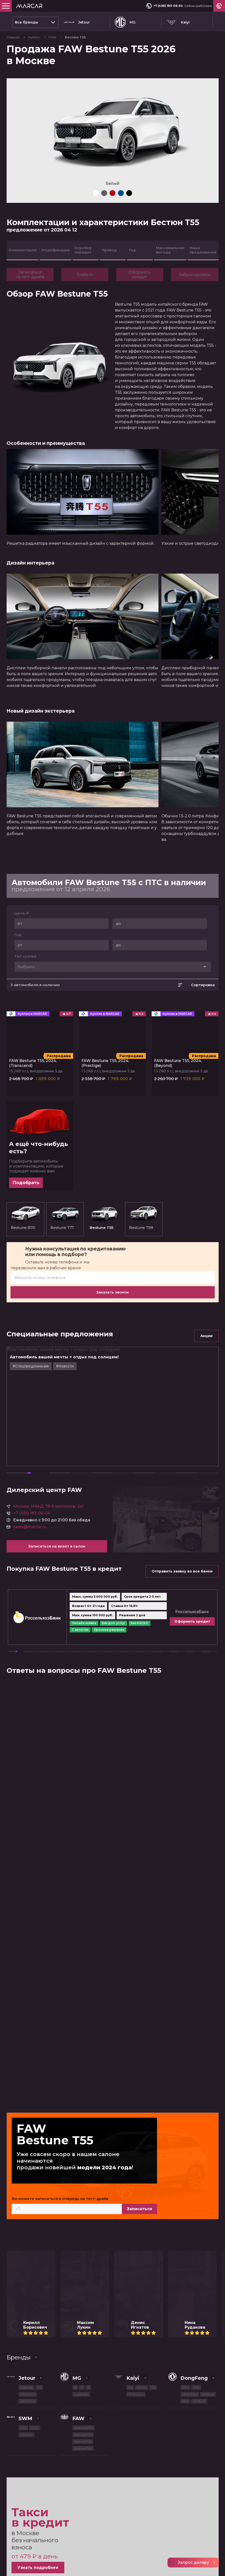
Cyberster (81, 2228)
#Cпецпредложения (31, 1360)
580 (185, 2235)
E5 (130, 2221)
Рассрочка (63, 2563)
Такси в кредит (40, 2351)
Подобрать (25, 1193)
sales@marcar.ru (29, 1463)
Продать (61, 2553)
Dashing (27, 2221)
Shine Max (189, 2228)
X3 (153, 2221)
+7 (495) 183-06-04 (164, 6)
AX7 (185, 2221)
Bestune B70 (23, 1221)
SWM (25, 2252)
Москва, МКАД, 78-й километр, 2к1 (28, 1415)
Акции (206, 1329)
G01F (34, 2262)
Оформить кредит (192, 1564)
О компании (19, 2573)
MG (125, 22)
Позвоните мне (199, 2516)
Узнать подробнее (37, 2401)
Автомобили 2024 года (36, 2473)
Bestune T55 (90, 1221)
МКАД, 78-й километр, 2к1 (168, 2539)
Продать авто (157, 2516)
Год (17, 935)
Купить (34, 37)
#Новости (65, 1360)
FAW (52, 37)
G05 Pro (27, 2268)
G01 (23, 2262)
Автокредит (94, 2553)
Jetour (77, 22)
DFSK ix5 (208, 2228)
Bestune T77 (57, 1221)
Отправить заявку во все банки (182, 1514)
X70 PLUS (28, 2228)
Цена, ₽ (21, 913)
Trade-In (15, 2563)
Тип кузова (25, 956)
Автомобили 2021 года (98, 2473)
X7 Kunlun (135, 2228)
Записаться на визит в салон (23, 1482)
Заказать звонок (112, 1285)
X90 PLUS (28, 2235)
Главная (13, 37)
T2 (39, 2221)
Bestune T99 (124, 1221)
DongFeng (194, 2212)
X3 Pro (141, 2221)
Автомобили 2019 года (159, 2473)
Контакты (92, 2563)
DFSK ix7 (199, 2235)
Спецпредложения (26, 2553)
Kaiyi (178, 22)
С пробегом (64, 2542)
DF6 (196, 2221)
